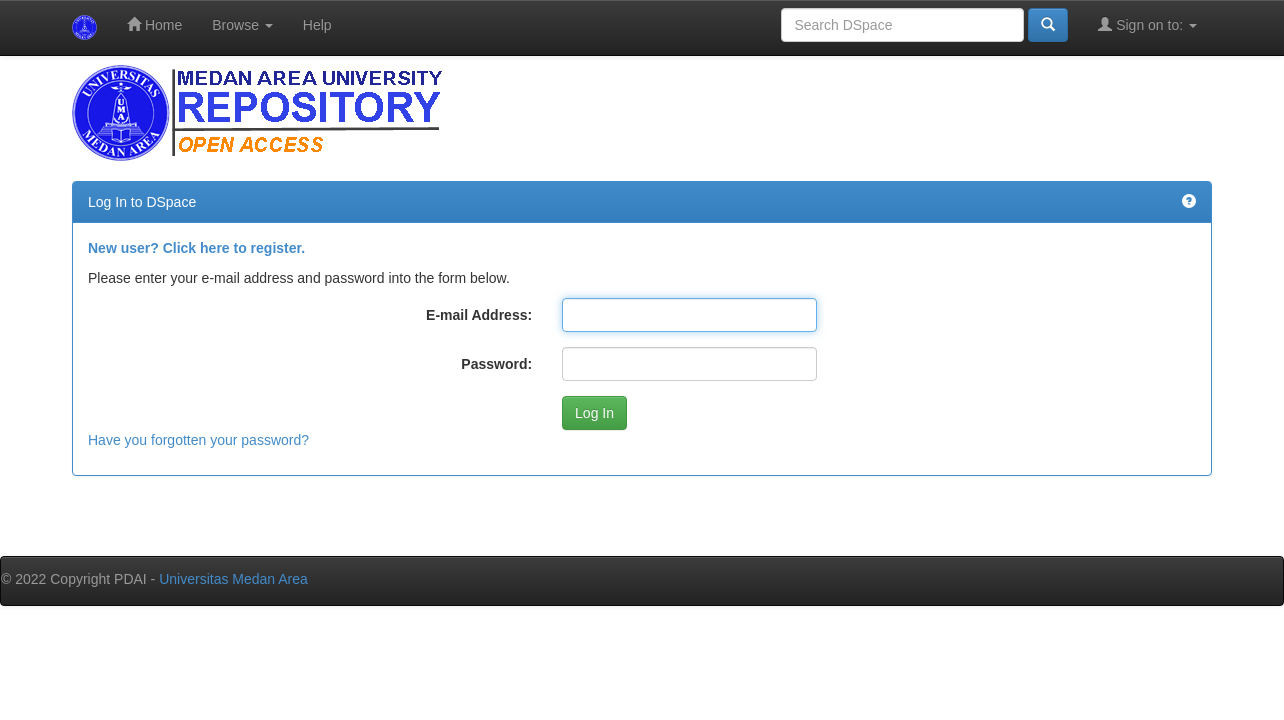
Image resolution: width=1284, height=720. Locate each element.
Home (154, 24)
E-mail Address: (479, 315)
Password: (496, 364)
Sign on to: (1147, 24)
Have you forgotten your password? (198, 440)
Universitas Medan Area (233, 579)
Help (317, 25)
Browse (242, 25)
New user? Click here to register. (196, 248)
